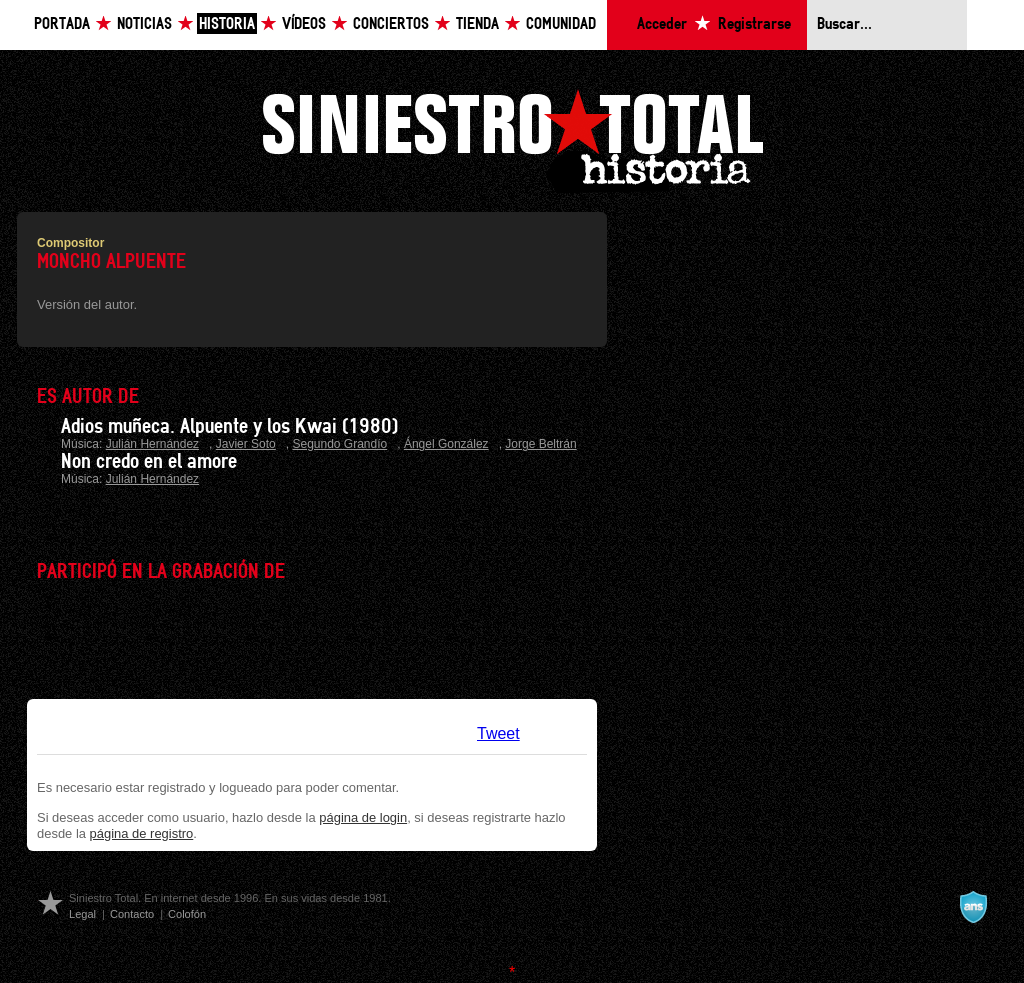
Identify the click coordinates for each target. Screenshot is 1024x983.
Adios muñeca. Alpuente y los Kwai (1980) (229, 427)
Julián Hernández (152, 444)
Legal (82, 914)
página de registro (142, 833)
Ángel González (446, 444)
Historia (227, 24)
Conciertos (391, 24)
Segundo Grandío (339, 444)
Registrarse (754, 24)
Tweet (498, 733)
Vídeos (304, 24)
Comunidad (561, 24)
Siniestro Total (512, 138)
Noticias (144, 24)
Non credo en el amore (149, 462)
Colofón (187, 914)
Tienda (477, 24)
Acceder (662, 24)
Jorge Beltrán (540, 444)
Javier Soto (246, 444)
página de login (363, 817)
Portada (62, 24)
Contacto (132, 914)
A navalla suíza (973, 907)
